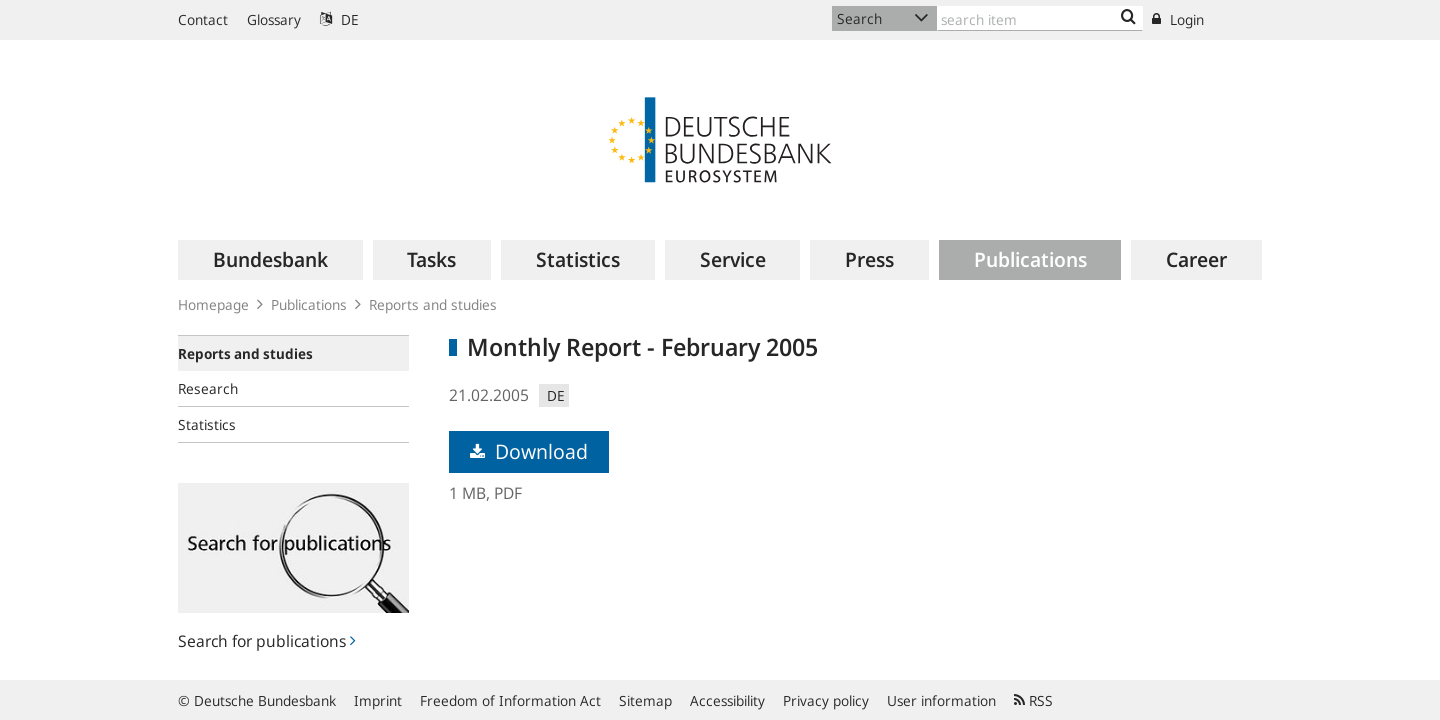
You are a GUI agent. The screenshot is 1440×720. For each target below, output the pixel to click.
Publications (309, 304)
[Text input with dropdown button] (1040, 18)
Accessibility (727, 700)
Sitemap (645, 700)
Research (208, 388)
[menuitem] (270, 260)
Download (529, 451)
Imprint (378, 700)
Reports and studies (433, 304)
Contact (203, 19)
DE (339, 19)
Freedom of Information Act (510, 700)
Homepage (213, 304)
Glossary (274, 19)
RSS (1033, 700)
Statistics (207, 424)
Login (1178, 19)
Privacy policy (826, 700)
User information (941, 700)
